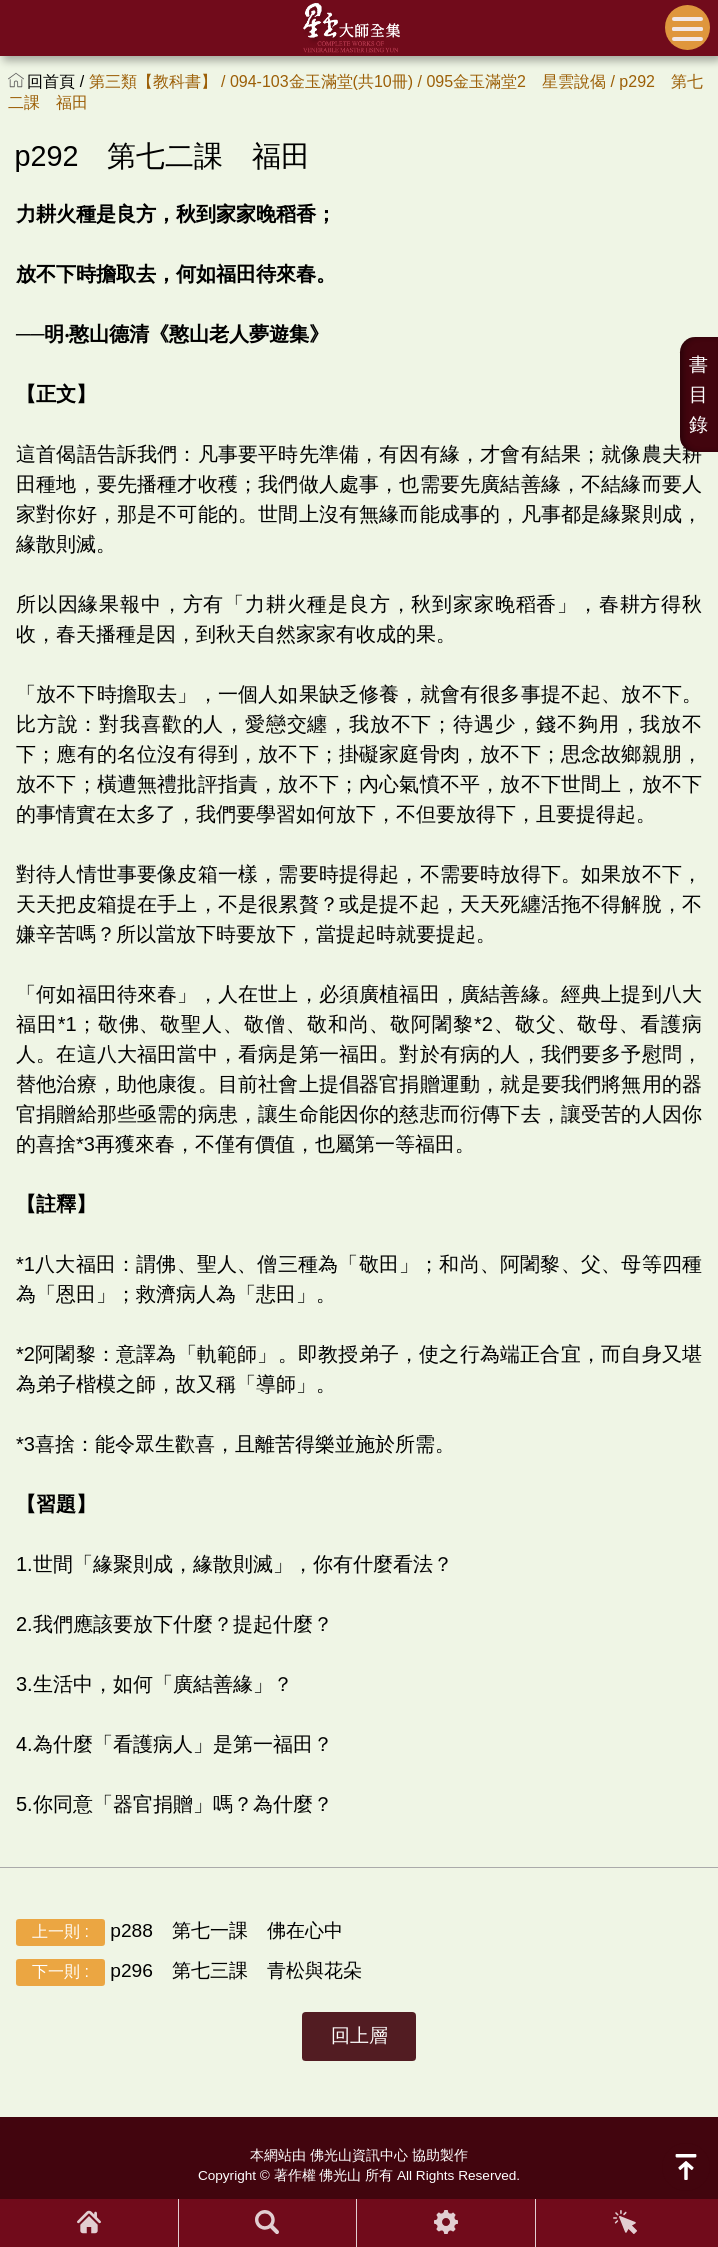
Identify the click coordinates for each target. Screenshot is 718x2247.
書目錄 (698, 394)
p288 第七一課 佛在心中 (179, 1931)
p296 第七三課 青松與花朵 (189, 1971)
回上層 (359, 2035)
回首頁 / (57, 81)
